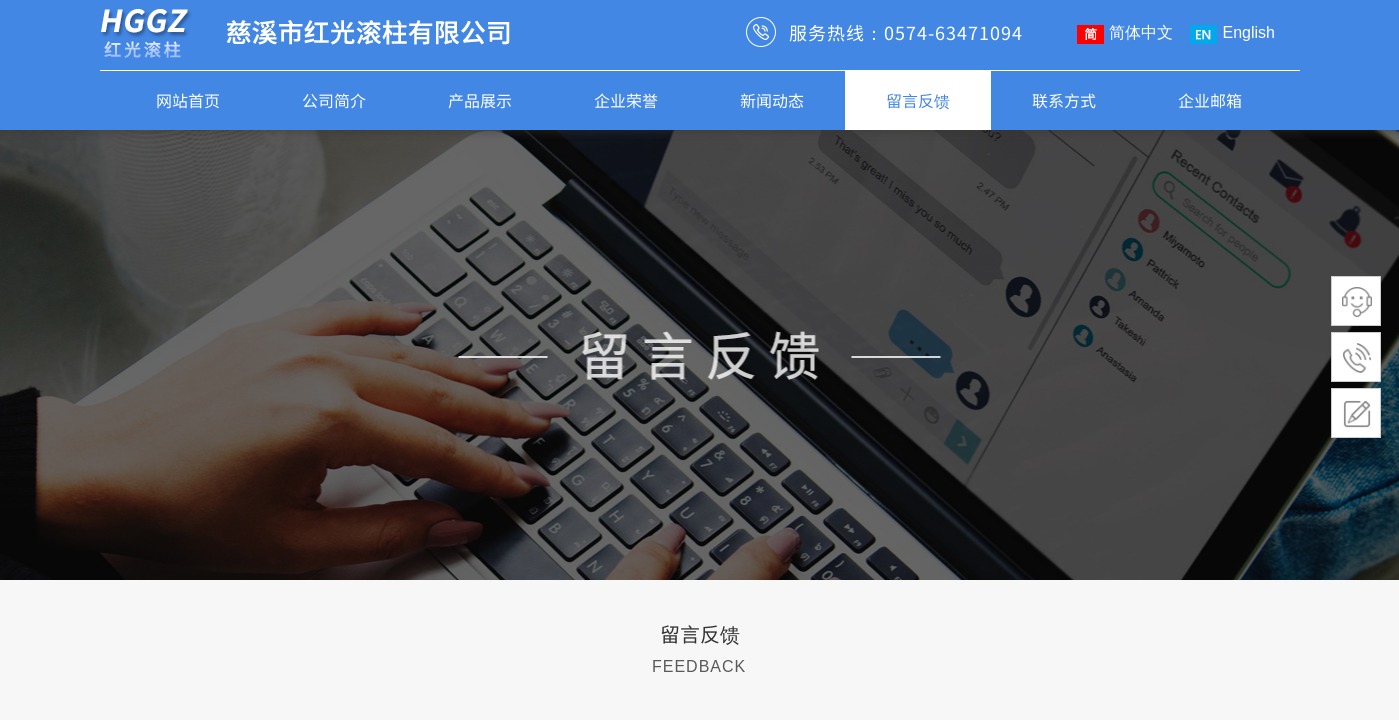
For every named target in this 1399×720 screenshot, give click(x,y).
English (1232, 34)
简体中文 (1125, 34)
